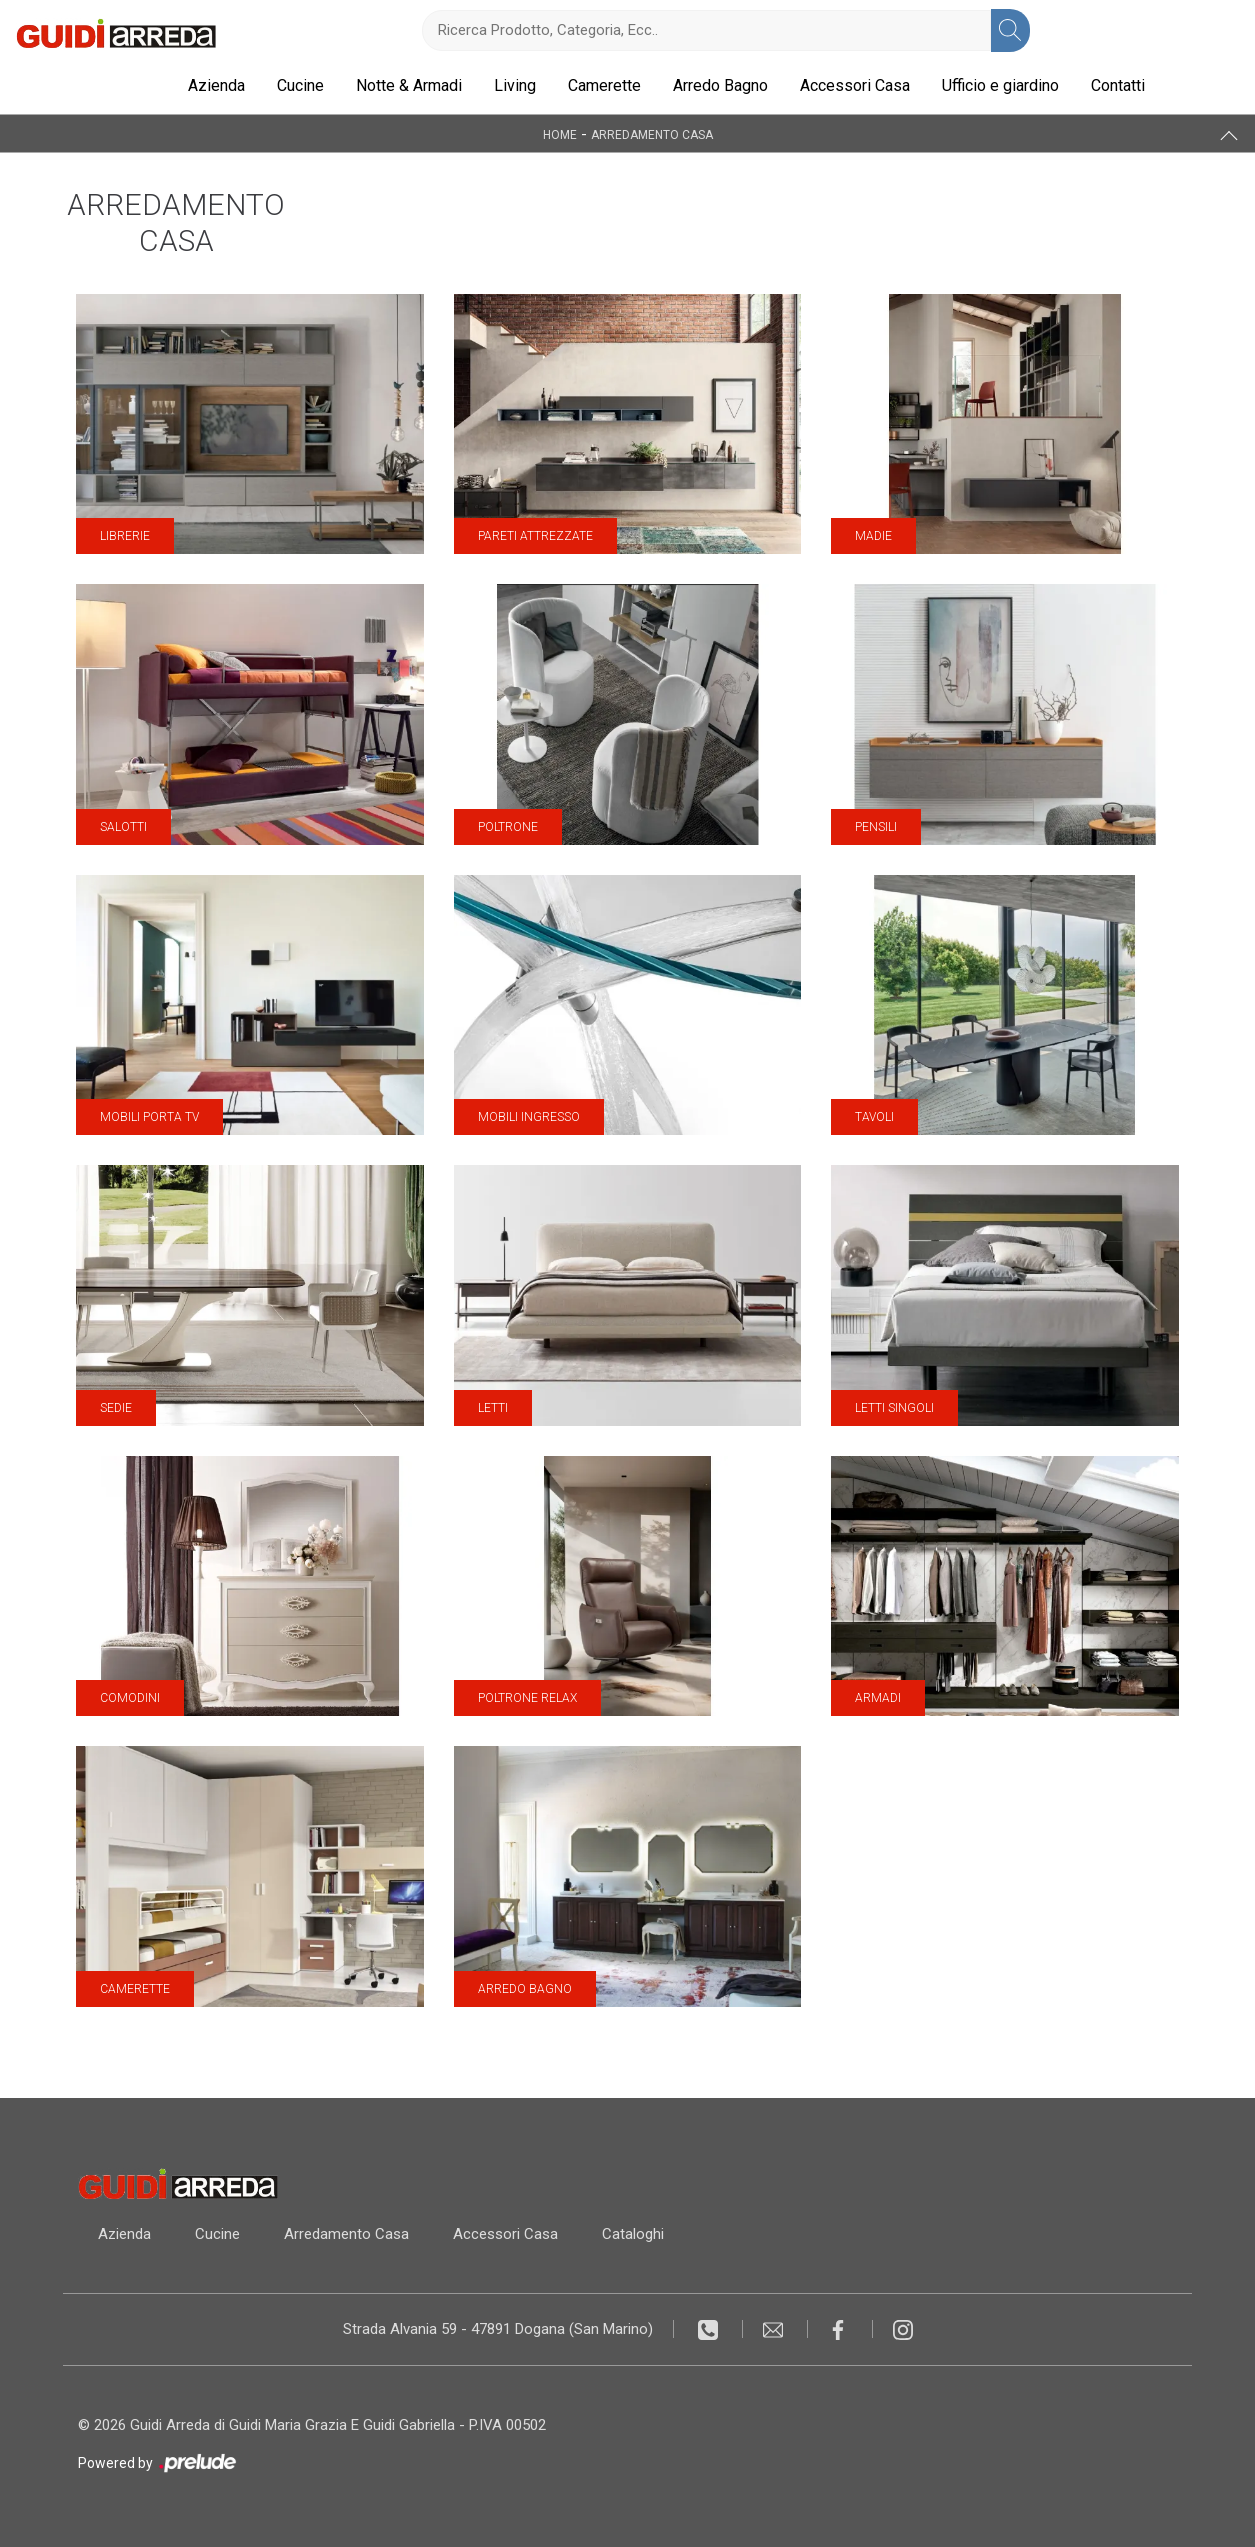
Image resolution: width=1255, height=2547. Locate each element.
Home (560, 134)
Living (515, 85)
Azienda (216, 85)
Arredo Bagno (720, 85)
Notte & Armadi (409, 85)
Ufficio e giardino (1000, 85)
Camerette (604, 85)
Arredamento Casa (652, 134)
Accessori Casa (855, 85)
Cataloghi (633, 2234)
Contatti (1118, 85)
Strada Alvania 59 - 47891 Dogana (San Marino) (498, 2329)
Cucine (300, 85)
